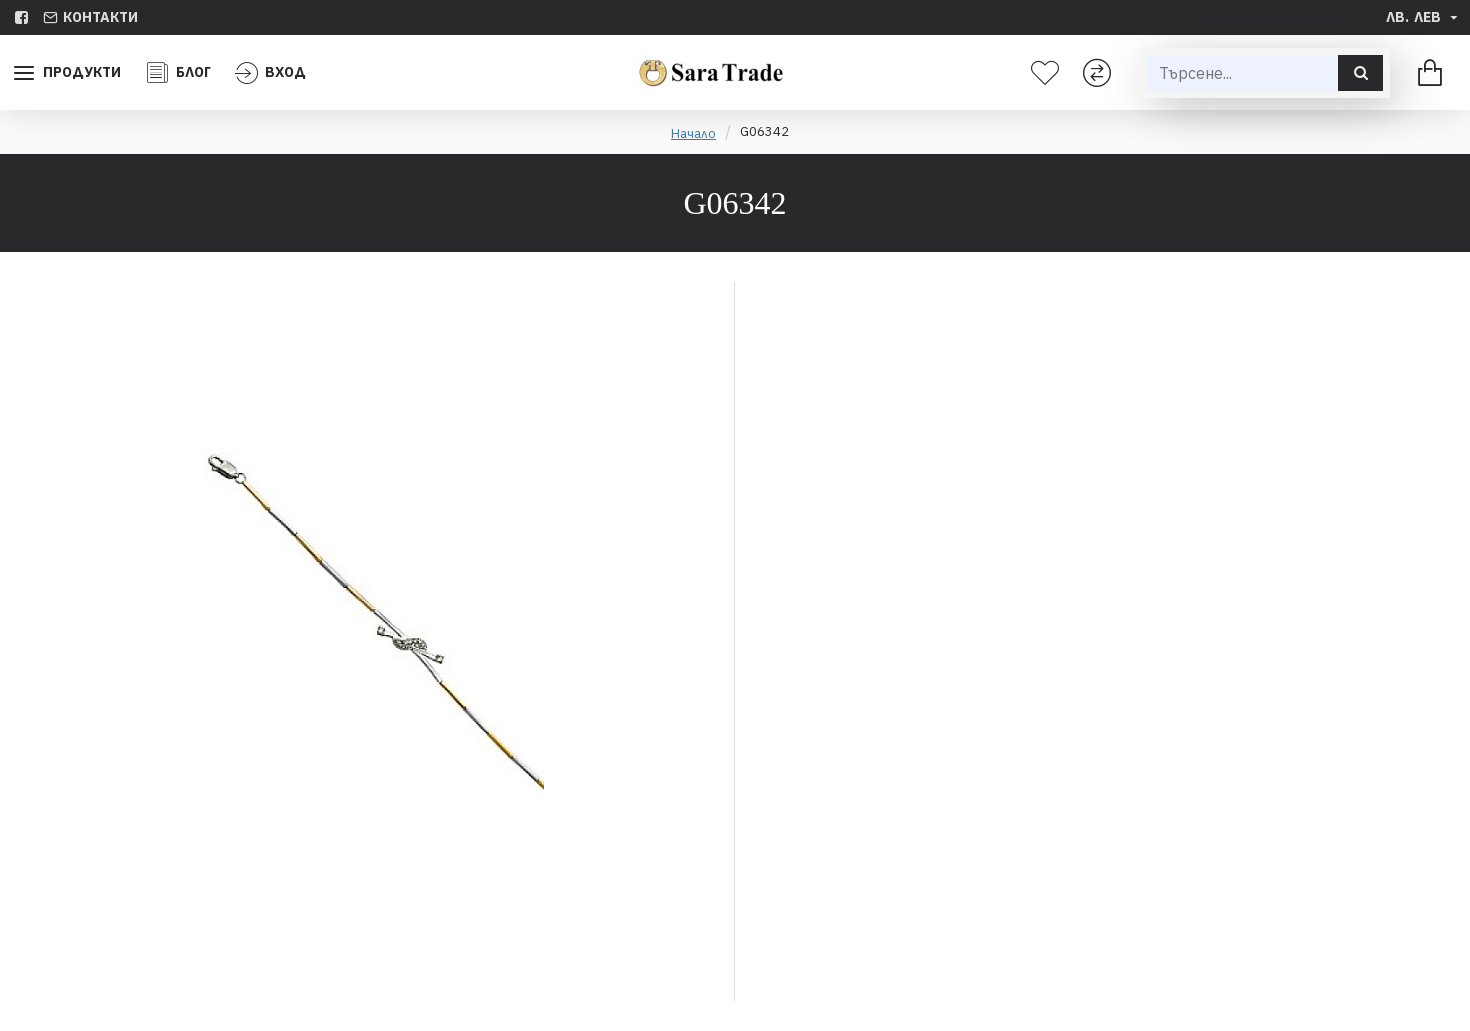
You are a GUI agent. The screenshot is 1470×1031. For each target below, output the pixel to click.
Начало (693, 133)
